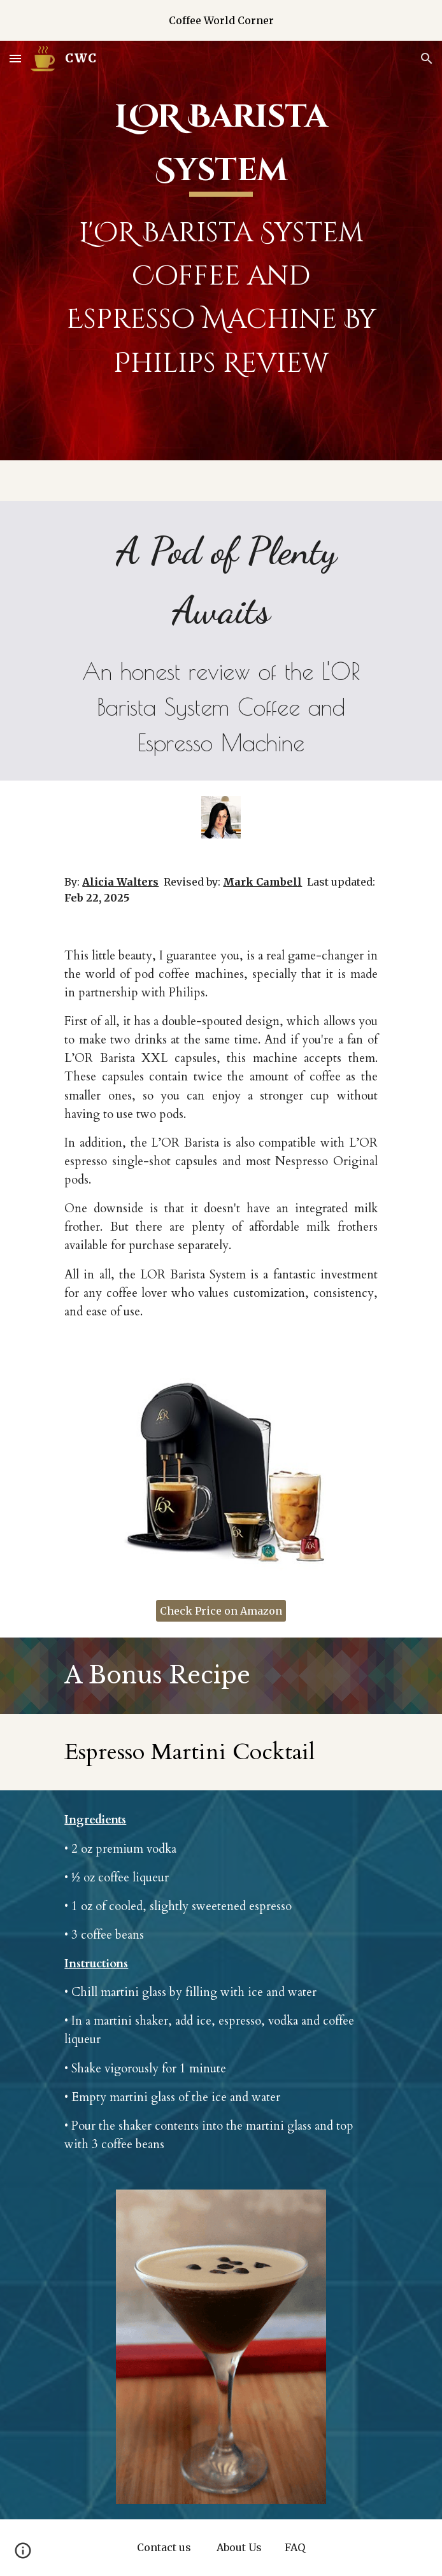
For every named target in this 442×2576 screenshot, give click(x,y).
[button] (15, 58)
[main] (220, 250)
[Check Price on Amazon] (221, 1611)
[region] (221, 20)
